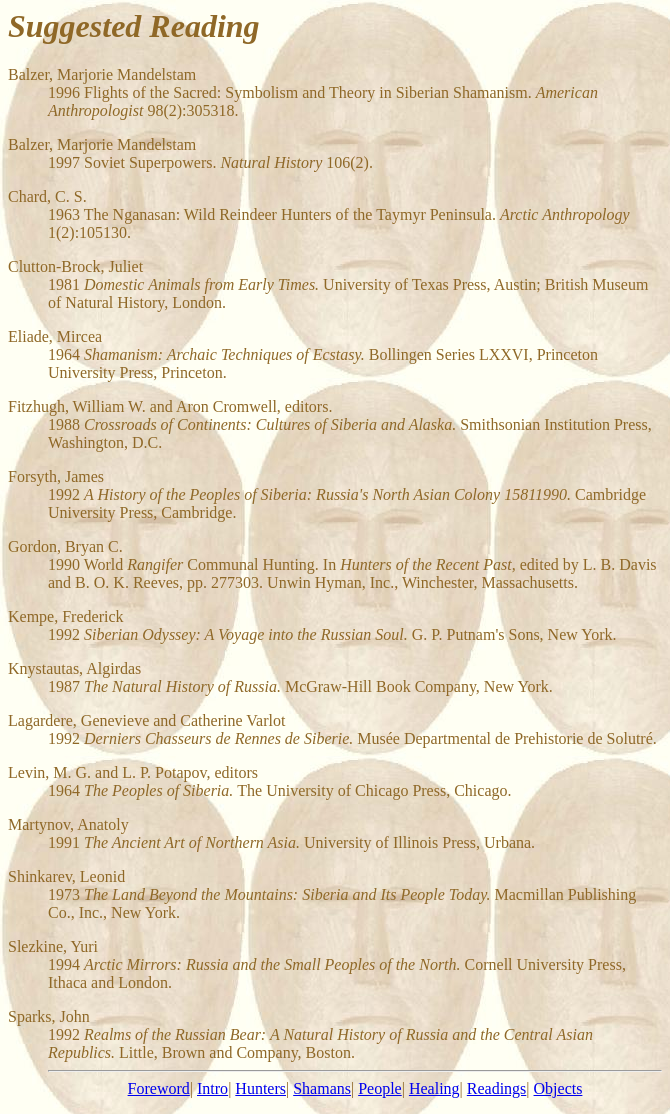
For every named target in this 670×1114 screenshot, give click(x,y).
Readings (497, 1088)
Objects (558, 1088)
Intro (212, 1088)
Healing (434, 1088)
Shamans (322, 1088)
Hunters (260, 1088)
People (380, 1088)
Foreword (159, 1088)
